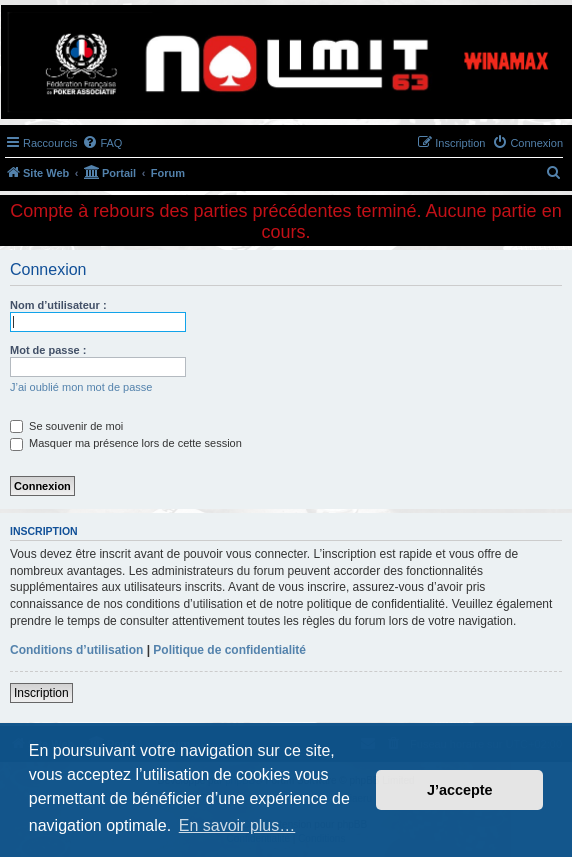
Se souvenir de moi (66, 426)
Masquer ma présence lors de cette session (126, 443)
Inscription (41, 693)
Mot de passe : (48, 350)
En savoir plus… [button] (237, 825)
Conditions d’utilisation (76, 650)
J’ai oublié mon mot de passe (81, 387)
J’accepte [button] (460, 790)
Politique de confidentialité (229, 650)
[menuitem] (102, 143)
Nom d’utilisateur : (58, 305)
